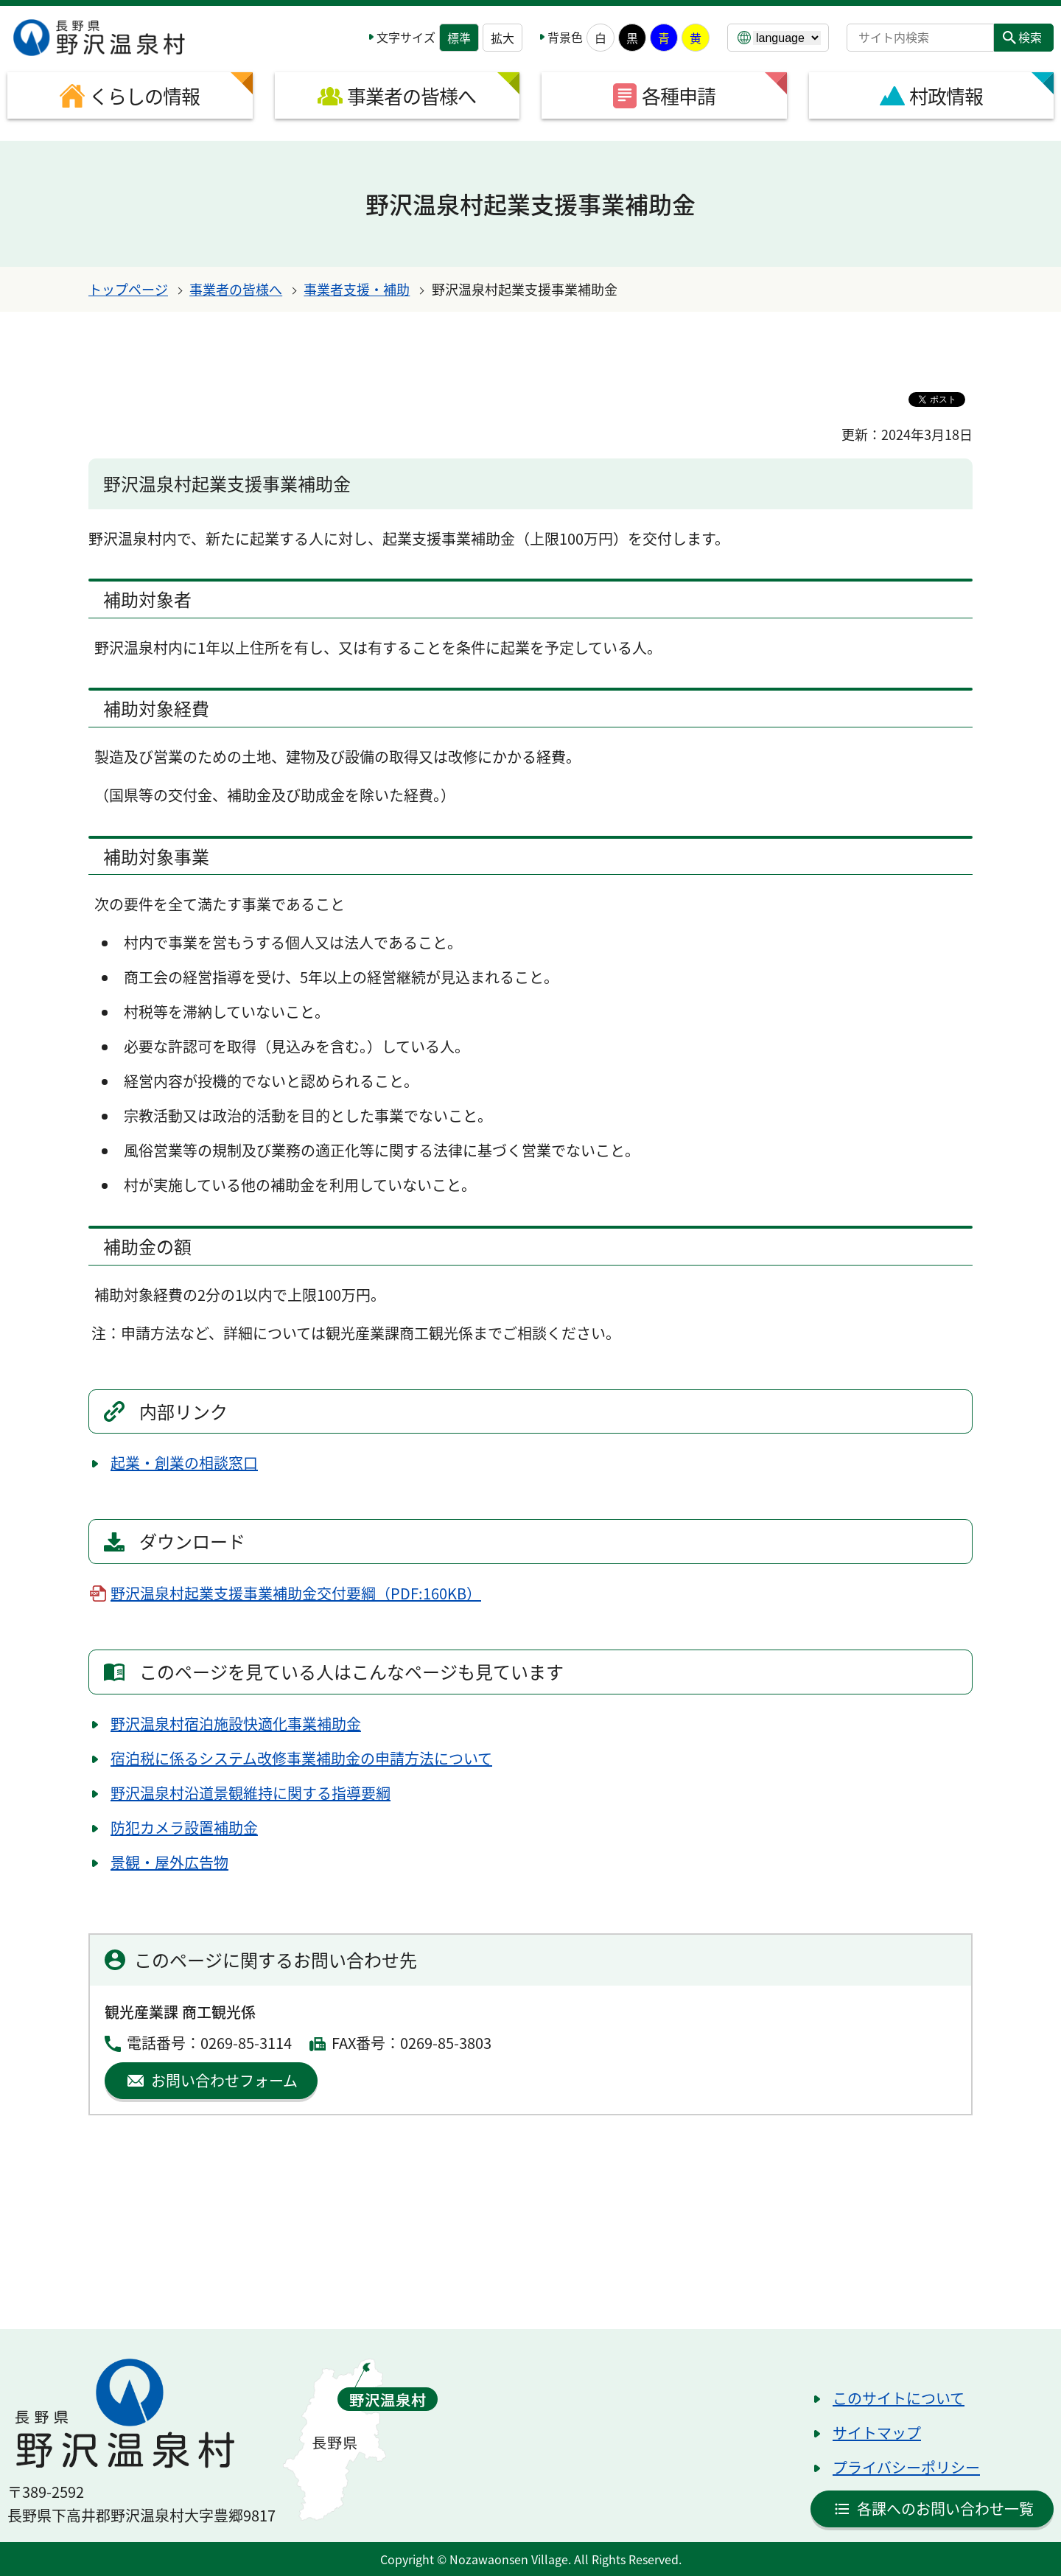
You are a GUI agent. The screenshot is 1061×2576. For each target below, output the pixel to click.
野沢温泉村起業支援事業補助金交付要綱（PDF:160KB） (296, 1593)
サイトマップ (877, 2432)
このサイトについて (898, 2398)
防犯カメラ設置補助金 (184, 1827)
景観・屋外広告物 (169, 1862)
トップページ (128, 289)
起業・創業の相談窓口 (184, 1462)
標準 (459, 37)
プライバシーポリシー (906, 2467)
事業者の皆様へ (235, 289)
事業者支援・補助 (357, 289)
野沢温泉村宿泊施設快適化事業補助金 (236, 1723)
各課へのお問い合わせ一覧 (945, 2508)
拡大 (502, 37)
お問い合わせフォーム (224, 2080)
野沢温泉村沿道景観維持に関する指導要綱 (251, 1793)
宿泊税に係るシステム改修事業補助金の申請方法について (301, 1758)
